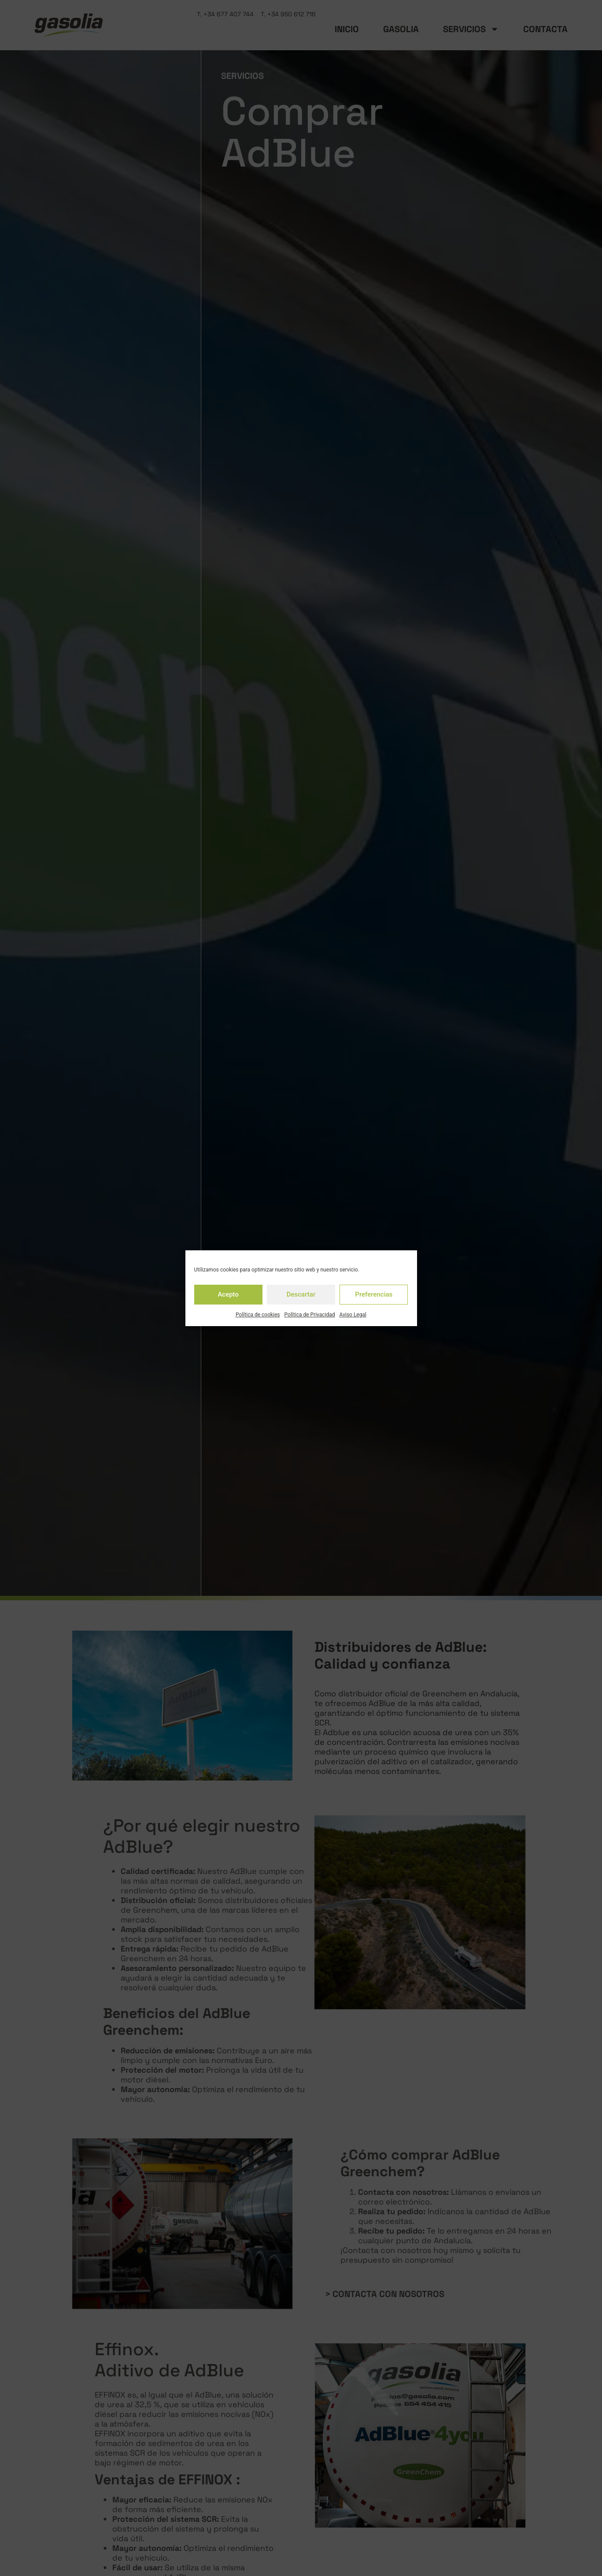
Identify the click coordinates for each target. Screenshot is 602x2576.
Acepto (228, 1294)
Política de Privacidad (309, 1315)
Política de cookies (258, 1315)
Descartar (301, 1294)
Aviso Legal (353, 1315)
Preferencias (373, 1294)
